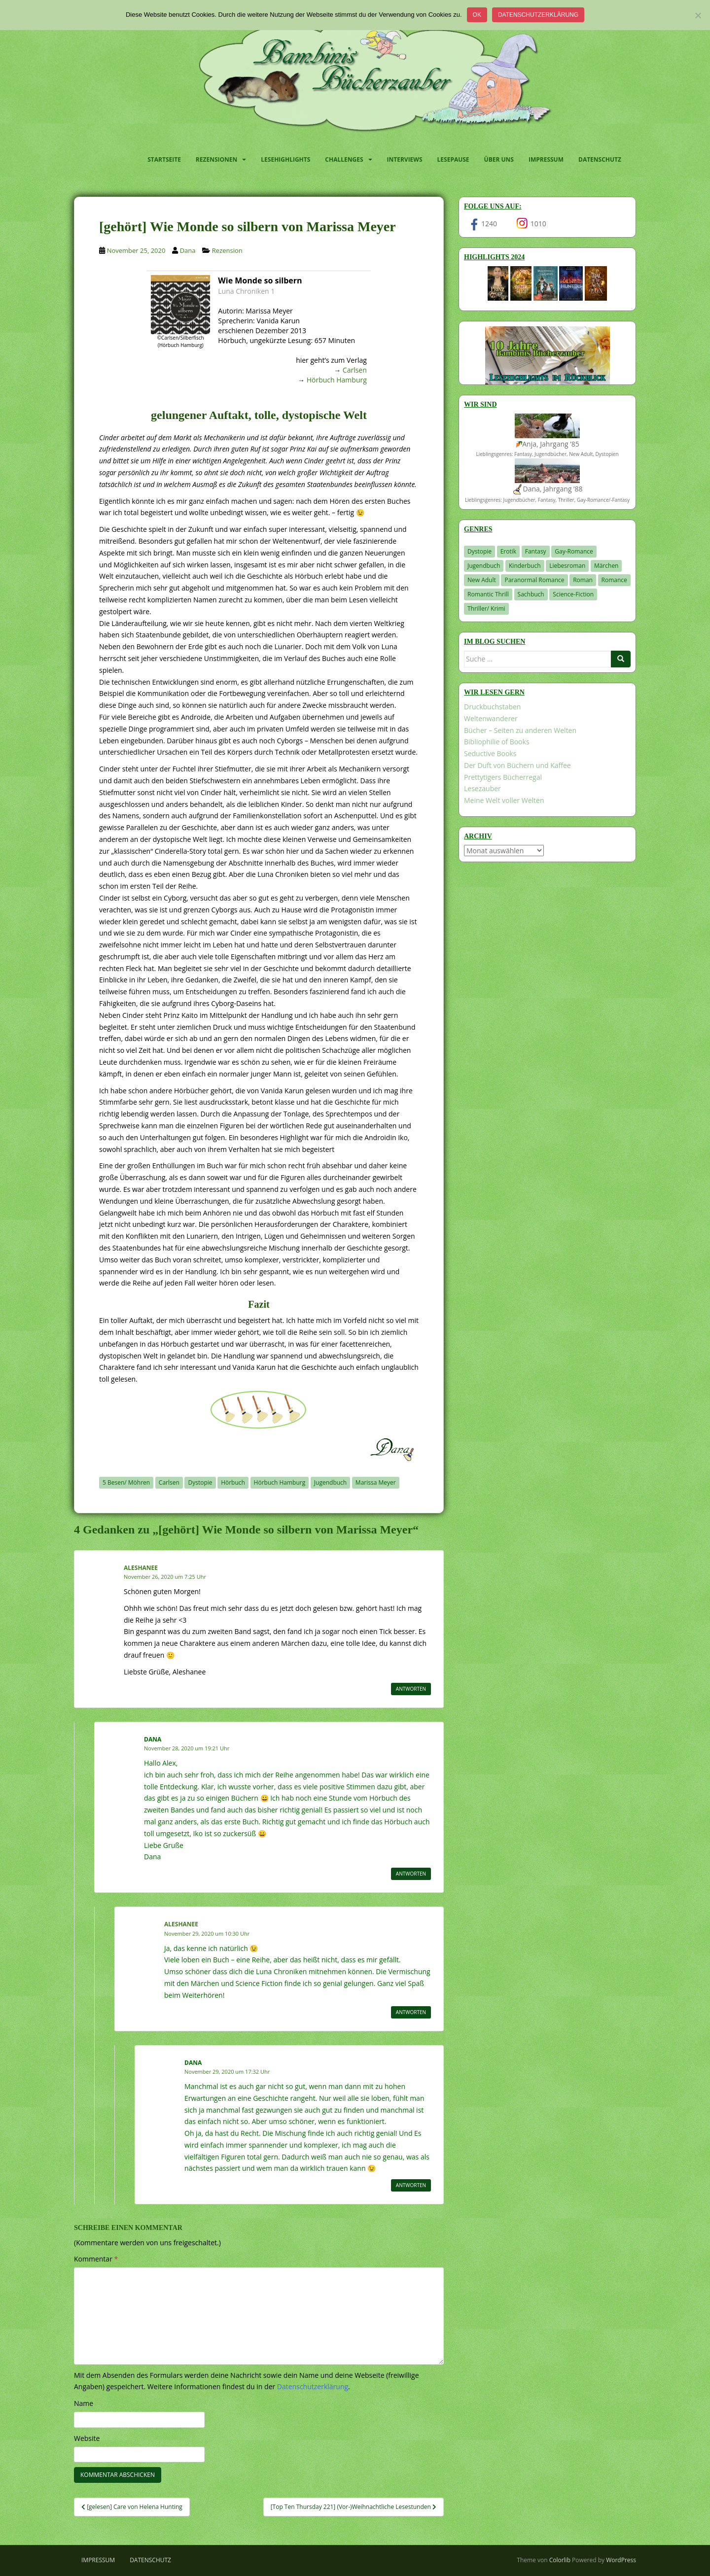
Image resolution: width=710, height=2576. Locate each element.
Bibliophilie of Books (497, 741)
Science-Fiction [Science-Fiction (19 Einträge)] (573, 594)
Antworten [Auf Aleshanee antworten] (411, 1688)
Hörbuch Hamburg (337, 379)
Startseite (164, 159)
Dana (188, 250)
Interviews (405, 159)
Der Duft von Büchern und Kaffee (517, 765)
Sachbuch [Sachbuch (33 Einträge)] (531, 594)
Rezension (227, 250)
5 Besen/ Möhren (126, 1482)
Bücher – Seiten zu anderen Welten (520, 730)
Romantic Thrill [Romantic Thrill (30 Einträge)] (488, 594)
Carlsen (355, 370)
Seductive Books (490, 753)
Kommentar (96, 2258)
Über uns (499, 159)
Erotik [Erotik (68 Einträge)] (508, 551)
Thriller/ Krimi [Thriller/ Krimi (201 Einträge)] (486, 608)
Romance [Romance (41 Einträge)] (614, 580)
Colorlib (559, 2560)
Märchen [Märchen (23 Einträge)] (606, 565)
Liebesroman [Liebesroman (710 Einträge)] (567, 565)
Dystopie (200, 1482)
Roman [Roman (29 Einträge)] (583, 580)
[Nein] (698, 15)
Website (87, 2438)
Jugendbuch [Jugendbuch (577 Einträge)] (483, 565)
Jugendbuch (330, 1482)
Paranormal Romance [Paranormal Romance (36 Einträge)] (534, 580)
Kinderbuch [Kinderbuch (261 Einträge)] (525, 565)
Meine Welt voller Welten (504, 800)
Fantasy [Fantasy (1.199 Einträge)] (535, 551)
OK (477, 14)
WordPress (621, 2560)
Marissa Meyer (375, 1482)
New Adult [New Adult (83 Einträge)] (481, 580)
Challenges (344, 159)
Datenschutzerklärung (538, 14)
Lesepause (453, 159)
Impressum (546, 159)
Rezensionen (216, 159)
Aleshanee (141, 1568)
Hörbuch (233, 1482)
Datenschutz (599, 159)
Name (83, 2403)
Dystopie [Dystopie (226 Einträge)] (479, 551)
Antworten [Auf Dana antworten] (411, 1873)
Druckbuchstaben (492, 706)
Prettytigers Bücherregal (503, 777)
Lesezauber (482, 788)
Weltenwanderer (491, 718)
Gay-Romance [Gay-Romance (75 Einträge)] (574, 551)
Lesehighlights (285, 159)
